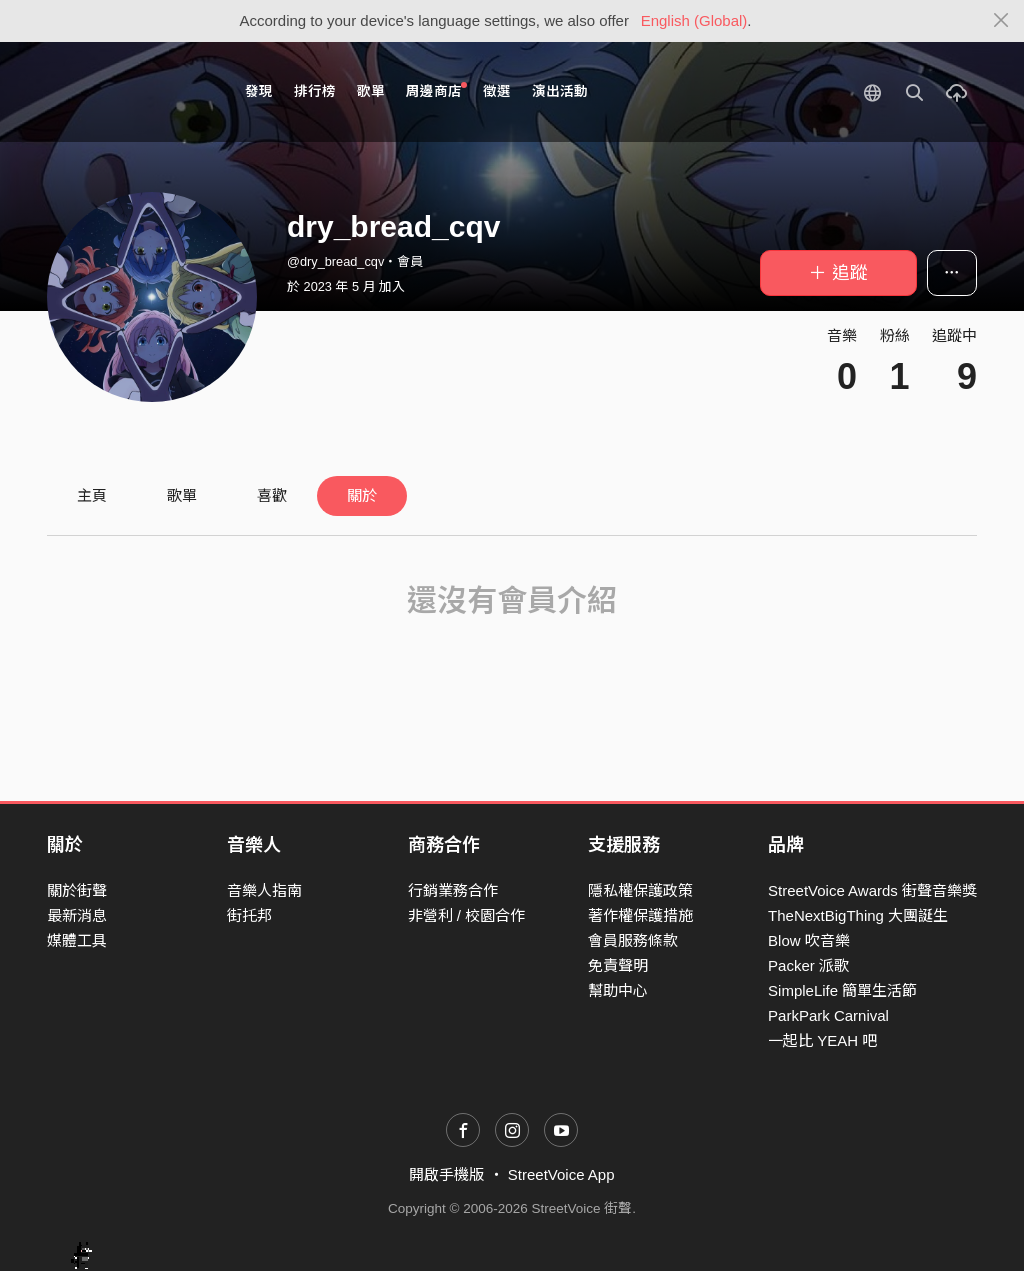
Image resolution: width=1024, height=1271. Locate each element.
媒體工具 (77, 940)
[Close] (1001, 21)
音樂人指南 (264, 890)
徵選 (497, 91)
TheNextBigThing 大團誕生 (858, 915)
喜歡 (272, 495)
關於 (362, 495)
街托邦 (249, 915)
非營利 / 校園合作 (467, 915)
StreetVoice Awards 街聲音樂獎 (872, 890)
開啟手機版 (446, 1174)
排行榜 (315, 91)
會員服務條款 (633, 940)
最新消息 (77, 915)
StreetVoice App (561, 1174)
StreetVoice (129, 92)
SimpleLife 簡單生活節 (842, 990)
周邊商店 (436, 90)
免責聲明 (618, 965)
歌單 (371, 91)
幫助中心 (618, 990)
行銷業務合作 (453, 890)
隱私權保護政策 (640, 890)
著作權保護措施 (640, 915)
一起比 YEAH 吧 (822, 1040)
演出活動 (560, 91)
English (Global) (694, 20)
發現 (259, 91)
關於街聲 (77, 890)
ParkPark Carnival (828, 1015)
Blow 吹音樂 (809, 940)
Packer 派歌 (808, 965)
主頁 (92, 495)
